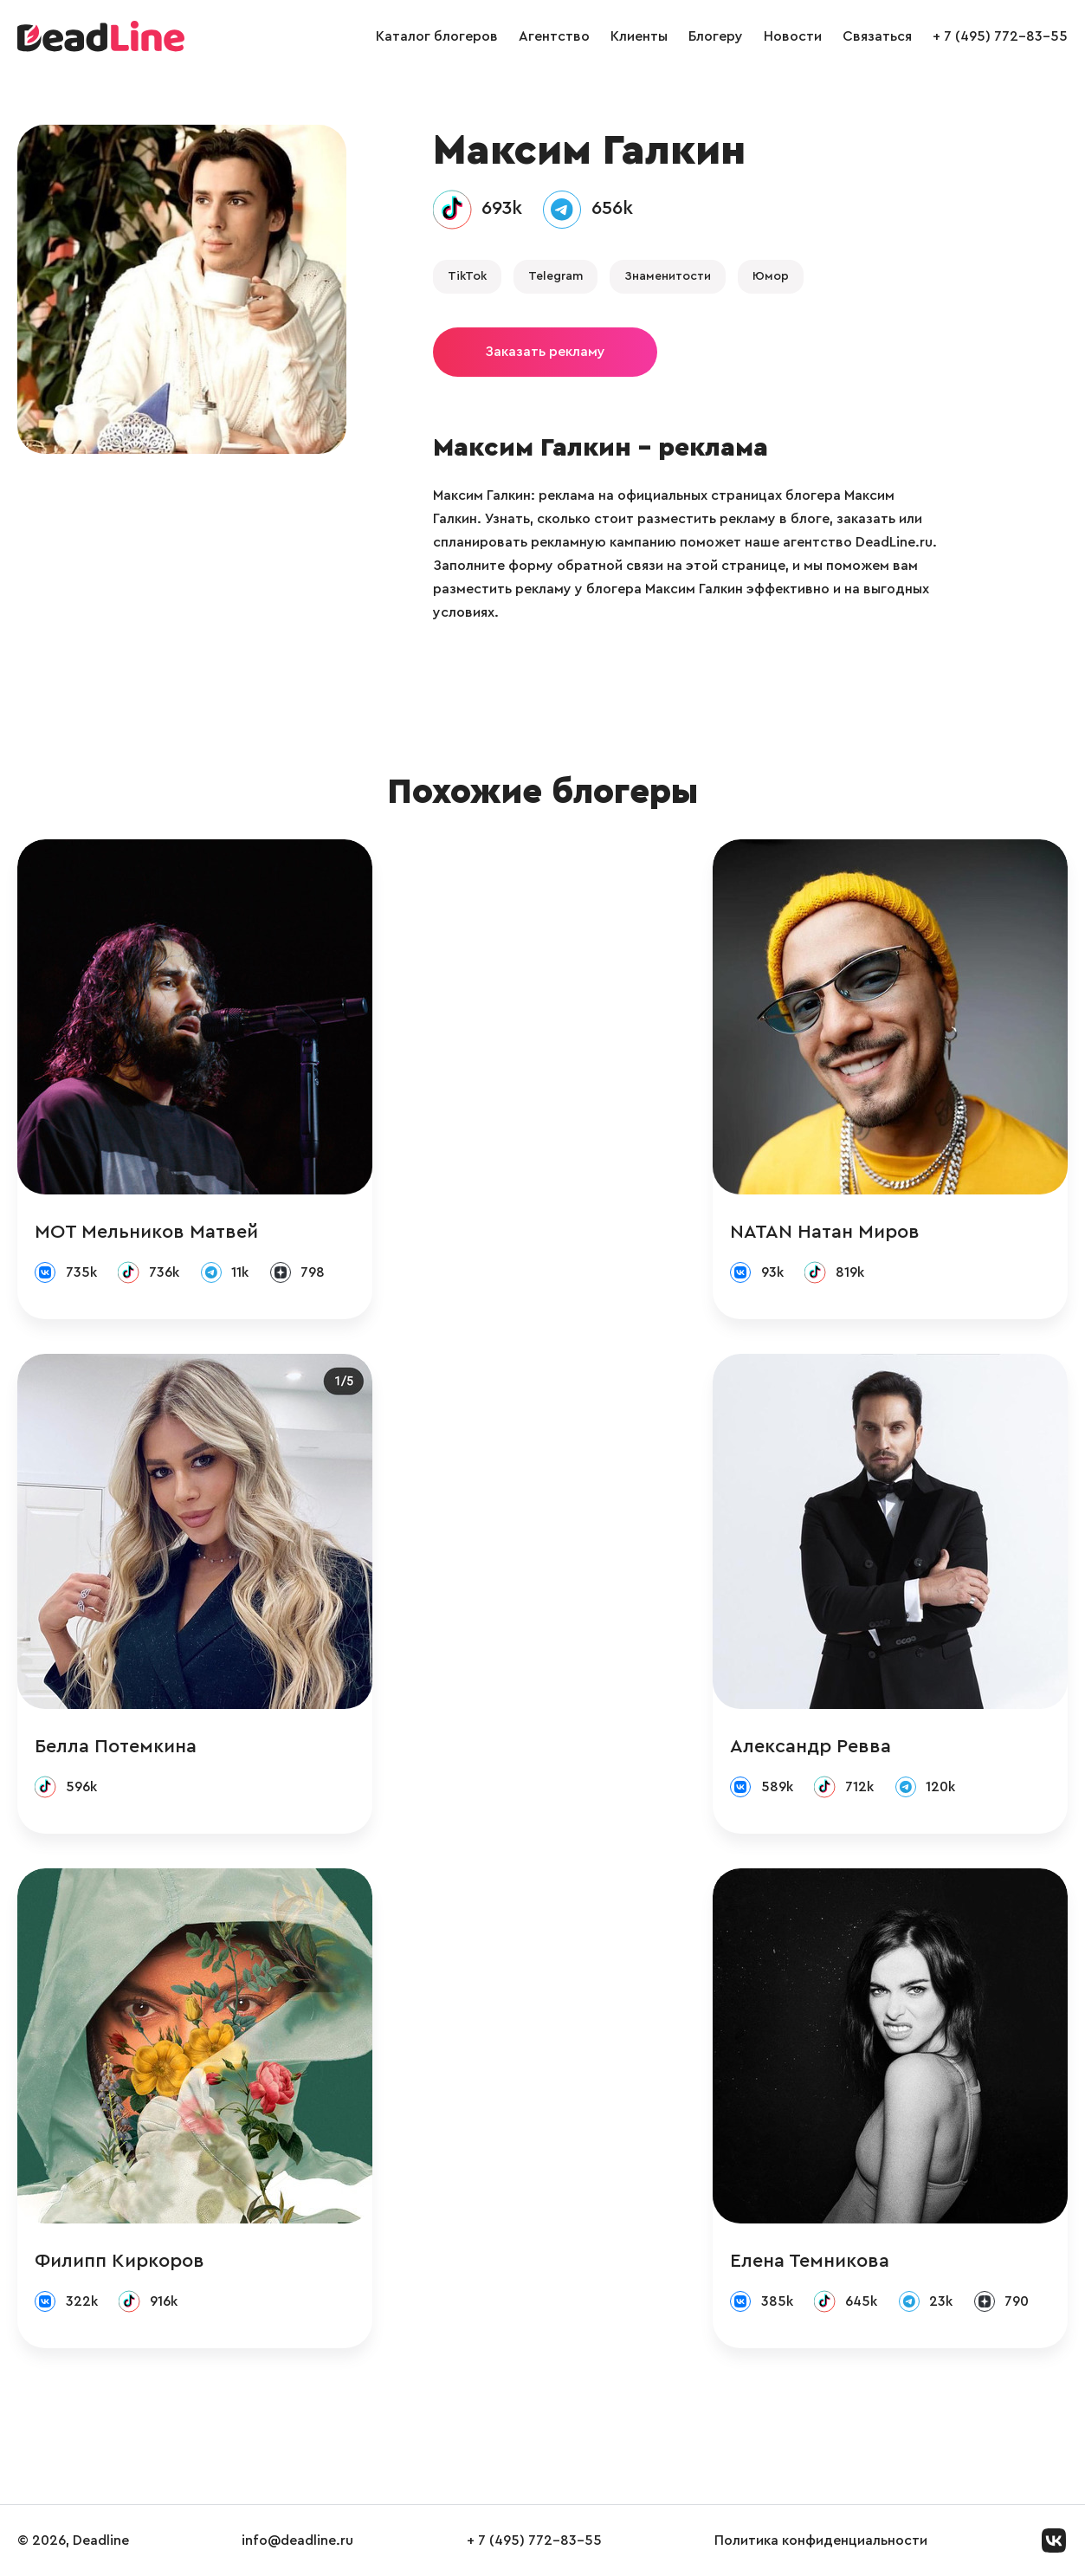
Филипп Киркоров (119, 2260)
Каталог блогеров (437, 36)
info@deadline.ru (297, 2540)
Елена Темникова (809, 2260)
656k (612, 207)
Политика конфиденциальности (820, 2540)
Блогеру (715, 36)
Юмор (770, 276)
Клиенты (639, 36)
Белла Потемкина (116, 1746)
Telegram (555, 276)
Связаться (877, 36)
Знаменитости (667, 276)
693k (501, 207)
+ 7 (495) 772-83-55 (1000, 36)
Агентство (554, 36)
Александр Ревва (810, 1746)
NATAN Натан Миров (825, 1231)
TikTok (467, 276)
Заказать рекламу (545, 352)
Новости (793, 36)
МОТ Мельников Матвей (146, 1231)
